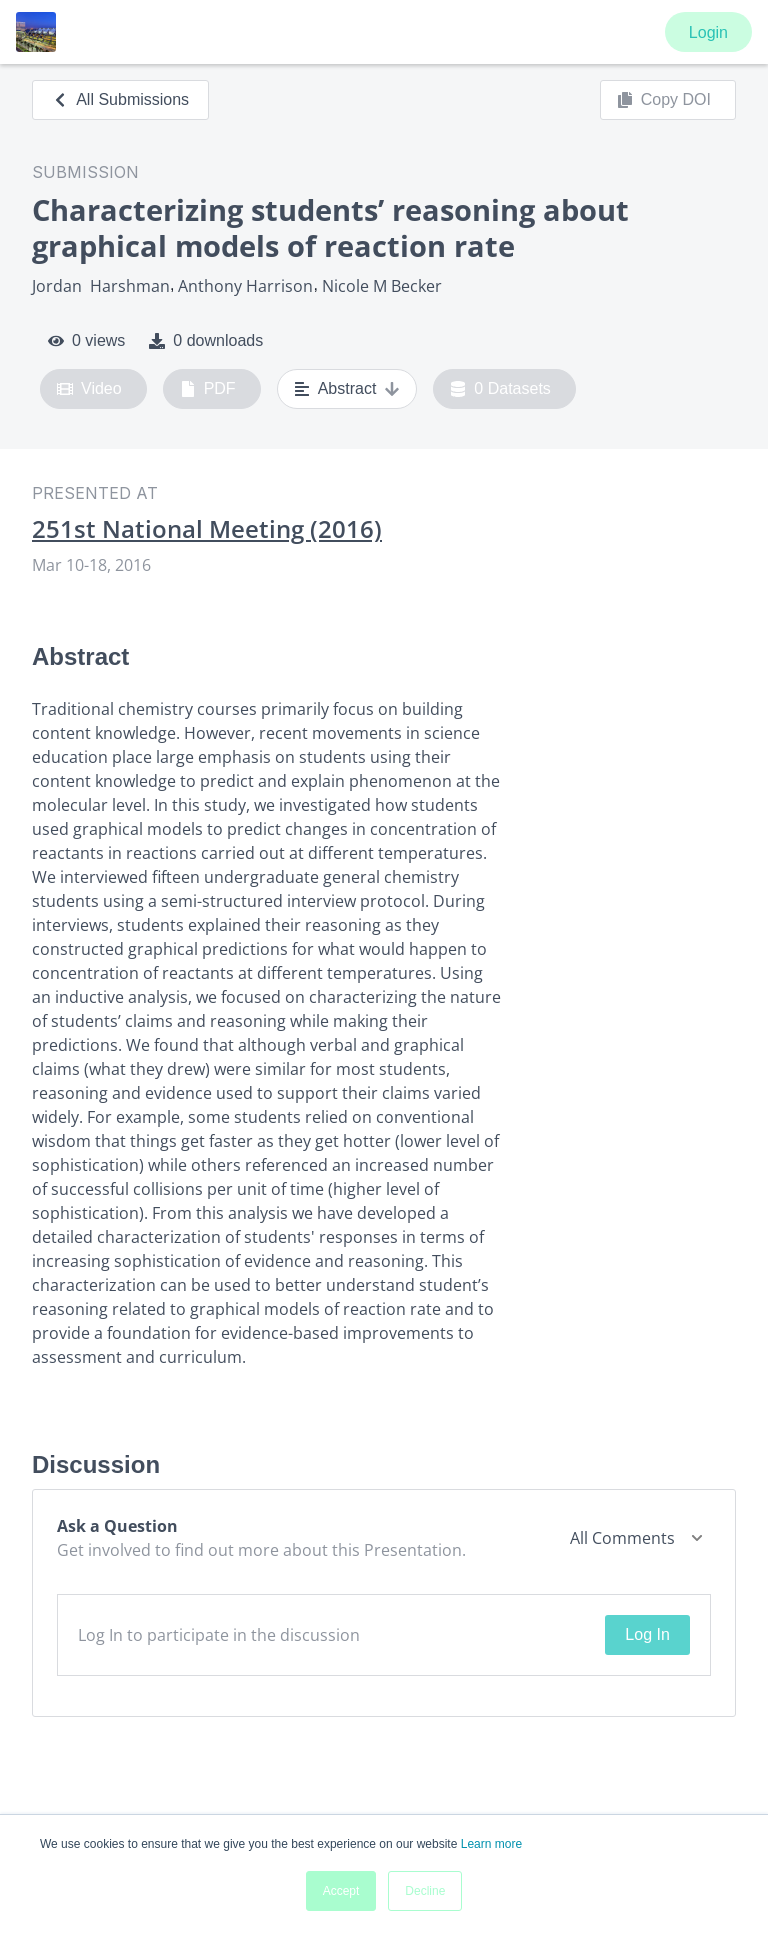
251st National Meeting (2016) (207, 529)
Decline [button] (425, 1891)
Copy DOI (664, 100)
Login (708, 32)
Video (89, 389)
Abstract (347, 389)
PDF (208, 389)
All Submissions (120, 99)
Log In (647, 1634)
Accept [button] (341, 1891)
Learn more (491, 1844)
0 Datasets (500, 389)
